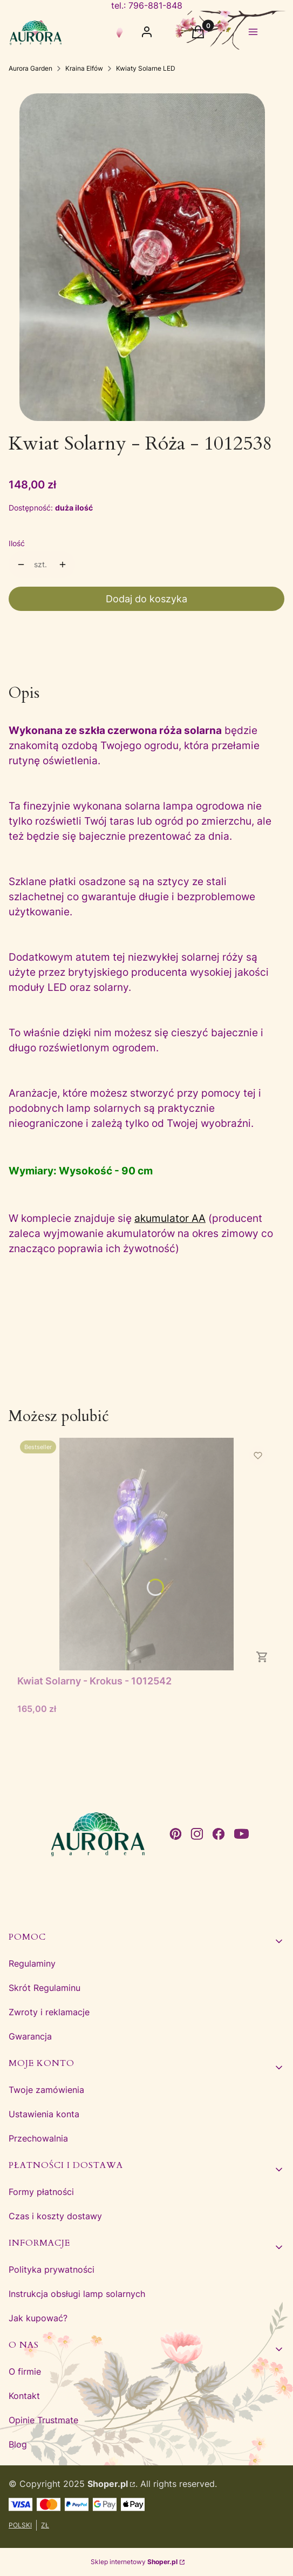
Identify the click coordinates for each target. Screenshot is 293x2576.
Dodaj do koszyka (146, 598)
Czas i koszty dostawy (55, 2216)
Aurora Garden (30, 68)
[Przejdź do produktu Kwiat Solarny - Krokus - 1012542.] (146, 1554)
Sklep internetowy (134, 2562)
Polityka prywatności (51, 2269)
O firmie (25, 2371)
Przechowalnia (38, 2138)
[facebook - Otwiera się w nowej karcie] (218, 1833)
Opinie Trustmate (43, 2420)
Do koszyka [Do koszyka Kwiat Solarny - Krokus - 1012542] (262, 1657)
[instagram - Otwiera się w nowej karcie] (196, 1833)
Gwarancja (30, 2036)
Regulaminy (32, 1963)
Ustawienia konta (44, 2114)
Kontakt (24, 2395)
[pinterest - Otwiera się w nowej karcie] (175, 1833)
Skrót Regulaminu (44, 1987)
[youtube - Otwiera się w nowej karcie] (241, 1833)
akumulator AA (170, 1218)
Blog (18, 2444)
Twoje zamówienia (46, 2089)
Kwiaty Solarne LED (145, 68)
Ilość (17, 543)
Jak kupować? (38, 2318)
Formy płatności (41, 2191)
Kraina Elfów (84, 68)
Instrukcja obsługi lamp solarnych (77, 2293)
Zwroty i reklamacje (49, 2012)
